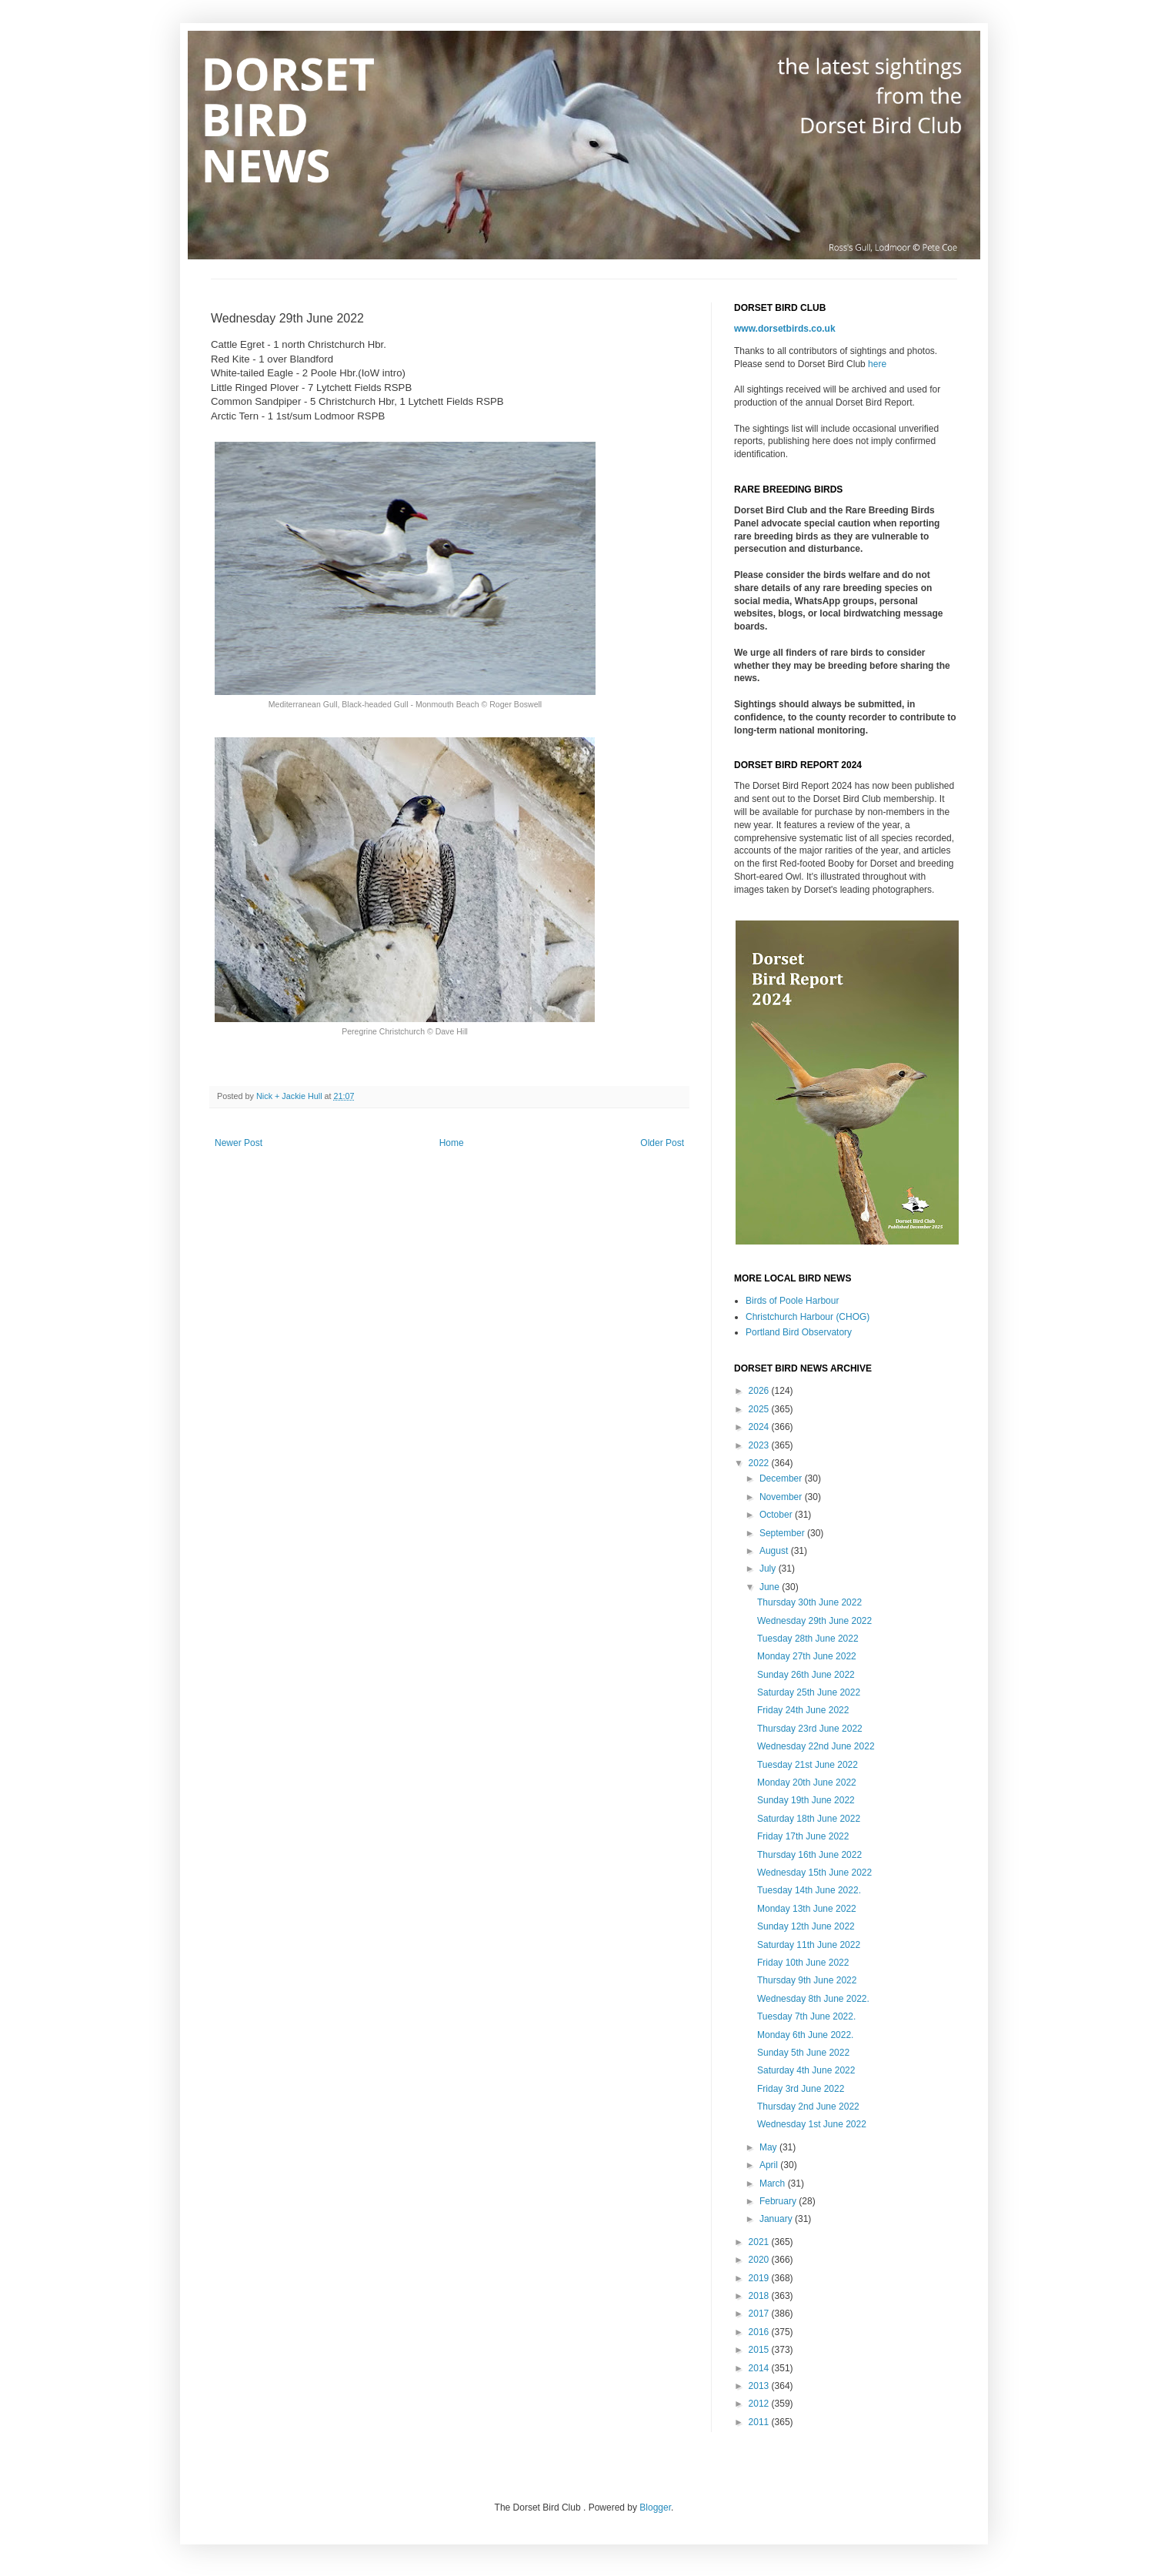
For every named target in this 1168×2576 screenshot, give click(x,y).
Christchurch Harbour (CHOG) (807, 1316)
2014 (760, 2368)
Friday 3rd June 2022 (800, 2088)
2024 (760, 1427)
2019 (760, 2278)
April (769, 2165)
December (782, 1478)
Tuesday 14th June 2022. (809, 1890)
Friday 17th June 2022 (803, 1836)
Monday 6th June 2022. (805, 2035)
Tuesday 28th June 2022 (808, 1638)
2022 (760, 1463)
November (782, 1497)
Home (451, 1143)
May (769, 2147)
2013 (760, 2386)
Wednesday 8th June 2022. (813, 1998)
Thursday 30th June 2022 (809, 1602)
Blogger (655, 2507)
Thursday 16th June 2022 (809, 1854)
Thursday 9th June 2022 (806, 1980)
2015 (760, 2349)
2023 (760, 1445)
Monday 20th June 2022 (806, 1782)
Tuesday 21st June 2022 (807, 1764)
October (777, 1514)
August (775, 1550)
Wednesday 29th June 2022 (814, 1620)
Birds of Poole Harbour (792, 1300)
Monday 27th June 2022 (806, 1656)
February (779, 2201)
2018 (760, 2295)
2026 (760, 1390)
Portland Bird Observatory (799, 1332)
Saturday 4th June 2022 (806, 2070)
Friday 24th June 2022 (803, 1710)
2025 (760, 1409)
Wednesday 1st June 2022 (811, 2124)
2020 (760, 2259)
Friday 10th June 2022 (803, 1962)
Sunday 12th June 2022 (806, 1926)
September (783, 1533)
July (769, 1568)
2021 (760, 2242)
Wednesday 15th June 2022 (814, 1872)
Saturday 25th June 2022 (808, 1692)
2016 (760, 2332)
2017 (760, 2313)
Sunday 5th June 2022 (803, 2052)
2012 (760, 2403)
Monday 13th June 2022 (806, 1908)
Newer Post (238, 1143)
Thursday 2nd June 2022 (808, 2106)
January (777, 2218)
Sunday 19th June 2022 (806, 1800)
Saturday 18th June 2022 (808, 1818)
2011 (760, 2422)
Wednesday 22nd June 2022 (816, 1746)
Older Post (662, 1143)
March (773, 2183)
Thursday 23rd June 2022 (810, 1728)
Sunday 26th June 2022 (806, 1674)
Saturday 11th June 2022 (808, 1945)
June (770, 1587)
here (877, 364)
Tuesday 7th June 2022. (806, 2016)
